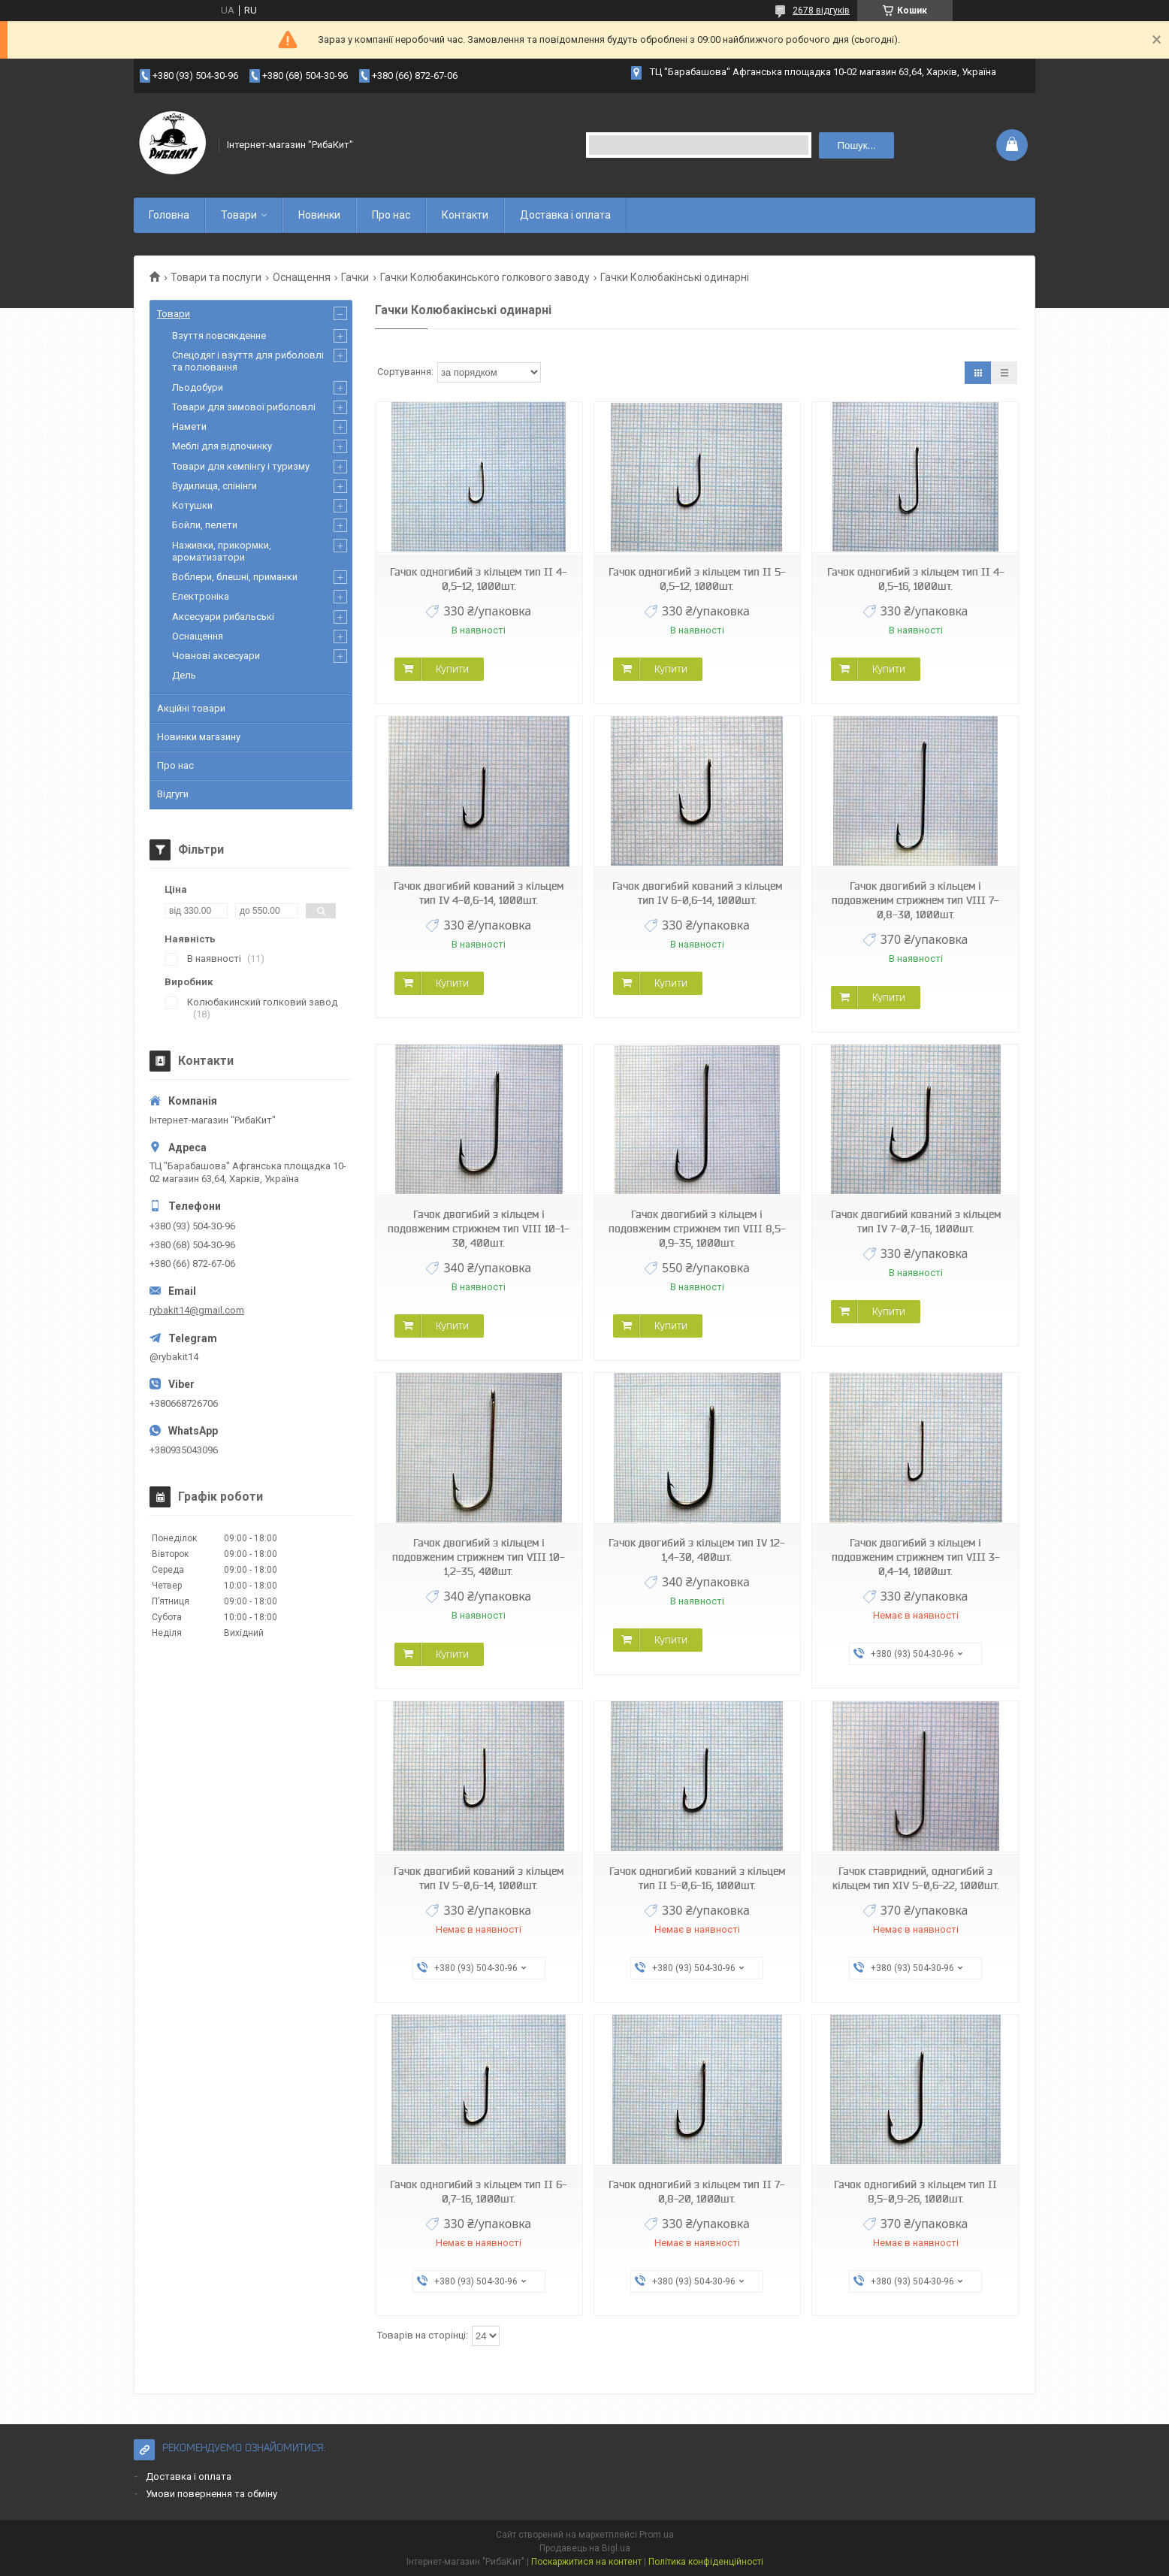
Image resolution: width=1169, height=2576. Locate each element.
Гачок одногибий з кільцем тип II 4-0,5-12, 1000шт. (478, 579)
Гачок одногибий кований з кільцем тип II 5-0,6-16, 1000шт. (697, 1878)
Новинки (319, 215)
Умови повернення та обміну (211, 2493)
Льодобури (197, 387)
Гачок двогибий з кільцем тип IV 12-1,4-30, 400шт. (697, 1550)
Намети (189, 426)
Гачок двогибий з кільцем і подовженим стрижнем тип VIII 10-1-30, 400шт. (478, 1228)
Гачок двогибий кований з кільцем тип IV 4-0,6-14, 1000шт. (478, 893)
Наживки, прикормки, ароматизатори (221, 551)
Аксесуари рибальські (223, 616)
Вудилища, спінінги (214, 485)
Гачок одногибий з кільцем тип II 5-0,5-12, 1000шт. (697, 579)
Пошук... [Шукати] (856, 145)
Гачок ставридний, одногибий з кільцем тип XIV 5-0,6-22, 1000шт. (915, 1878)
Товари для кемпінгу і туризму (241, 466)
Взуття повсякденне (219, 335)
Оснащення (302, 277)
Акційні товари (191, 708)
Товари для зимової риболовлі (244, 407)
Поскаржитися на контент (586, 2561)
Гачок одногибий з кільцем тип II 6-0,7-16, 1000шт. (478, 2191)
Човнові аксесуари (216, 655)
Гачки (355, 277)
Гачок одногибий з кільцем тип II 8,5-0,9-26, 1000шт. (915, 2191)
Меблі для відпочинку (222, 446)
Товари (239, 215)
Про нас (391, 215)
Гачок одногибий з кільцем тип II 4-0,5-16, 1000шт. (915, 579)
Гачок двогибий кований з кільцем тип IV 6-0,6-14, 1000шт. (697, 893)
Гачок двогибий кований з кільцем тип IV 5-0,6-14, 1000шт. (478, 1878)
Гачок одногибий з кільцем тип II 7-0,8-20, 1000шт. (697, 2191)
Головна (169, 215)
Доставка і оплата (565, 215)
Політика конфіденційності (705, 2561)
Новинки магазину (198, 736)
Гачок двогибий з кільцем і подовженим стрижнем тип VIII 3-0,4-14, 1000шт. (916, 1557)
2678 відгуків (821, 10)
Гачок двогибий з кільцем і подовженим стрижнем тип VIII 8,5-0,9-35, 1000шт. (697, 1228)
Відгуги (173, 794)
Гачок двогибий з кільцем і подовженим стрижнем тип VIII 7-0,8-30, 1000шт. (915, 900)
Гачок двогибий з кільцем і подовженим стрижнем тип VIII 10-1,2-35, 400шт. (478, 1557)
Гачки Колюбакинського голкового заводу (485, 277)
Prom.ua (656, 2534)
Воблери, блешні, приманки (235, 576)
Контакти (465, 215)
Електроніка (200, 596)
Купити (452, 669)
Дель (184, 675)
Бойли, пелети (204, 525)
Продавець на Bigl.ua (584, 2548)
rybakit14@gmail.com (197, 1310)
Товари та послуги (216, 277)
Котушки (192, 505)
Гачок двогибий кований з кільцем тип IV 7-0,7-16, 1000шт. (916, 1221)
